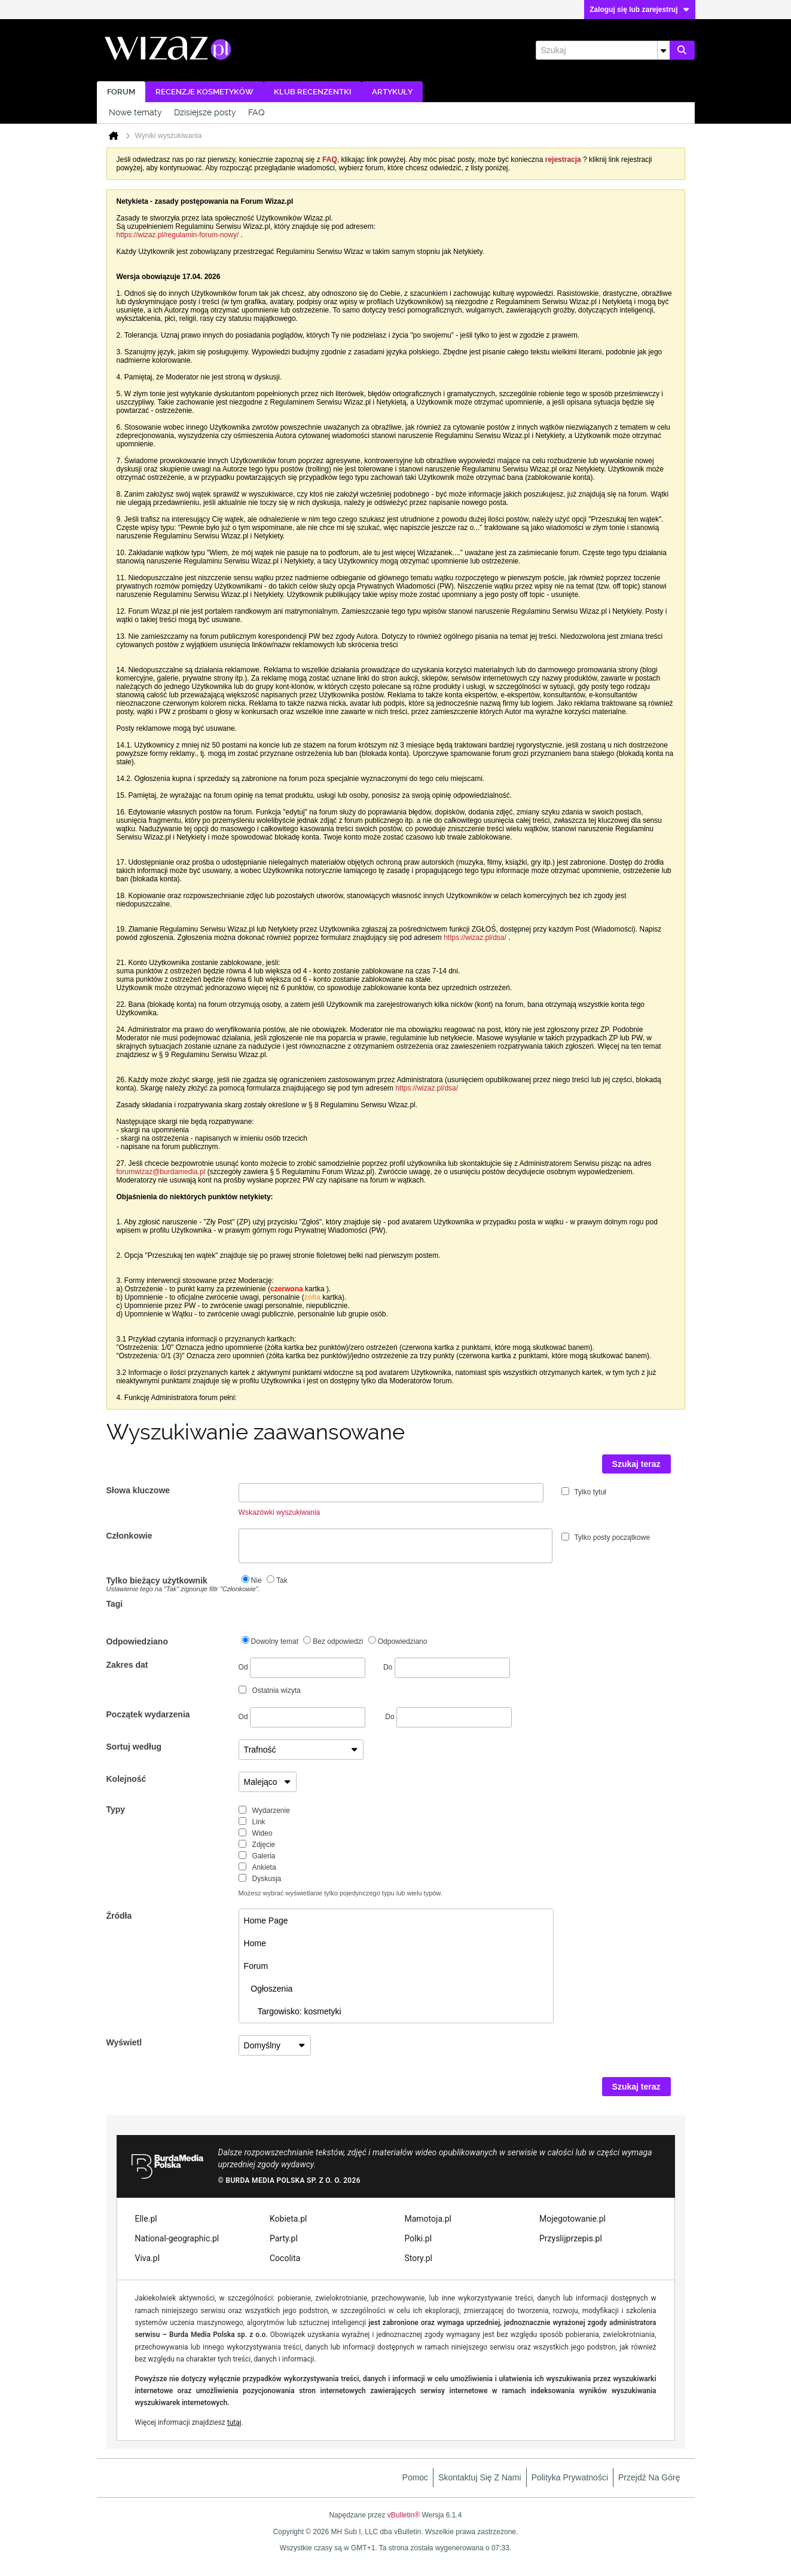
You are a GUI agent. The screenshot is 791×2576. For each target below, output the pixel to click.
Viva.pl (147, 2258)
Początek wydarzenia (148, 1714)
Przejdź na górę (649, 2477)
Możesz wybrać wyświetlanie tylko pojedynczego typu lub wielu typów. (340, 1893)
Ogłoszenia (268, 1988)
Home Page (266, 1920)
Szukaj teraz (636, 1464)
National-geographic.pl (177, 2238)
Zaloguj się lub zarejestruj (639, 9)
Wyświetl (124, 2042)
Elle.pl (146, 2218)
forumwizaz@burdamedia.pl (161, 1172)
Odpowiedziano (137, 1641)
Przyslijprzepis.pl (570, 2238)
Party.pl (284, 2238)
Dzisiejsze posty (205, 112)
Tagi (114, 1604)
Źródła (119, 1915)
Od (302, 1668)
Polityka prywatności (570, 2477)
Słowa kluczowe (138, 1490)
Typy (116, 1809)
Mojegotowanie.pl (572, 2218)
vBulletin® (403, 2515)
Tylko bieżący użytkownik (172, 1584)
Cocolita (285, 2258)
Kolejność (126, 1779)
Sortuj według (134, 1746)
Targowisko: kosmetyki (292, 2011)
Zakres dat (127, 1665)
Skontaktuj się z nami (479, 2477)
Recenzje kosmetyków (204, 91)
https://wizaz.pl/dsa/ (475, 937)
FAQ (256, 112)
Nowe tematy (135, 112)
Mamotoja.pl (428, 2218)
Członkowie (129, 1535)
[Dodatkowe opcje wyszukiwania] (663, 50)
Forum (121, 91)
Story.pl (418, 2258)
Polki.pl (418, 2238)
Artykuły (392, 91)
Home (255, 1943)
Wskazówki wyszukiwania (279, 1512)
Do (446, 1667)
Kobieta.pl (288, 2218)
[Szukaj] (603, 50)
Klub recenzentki (313, 91)
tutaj (234, 2422)
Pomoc (415, 2477)
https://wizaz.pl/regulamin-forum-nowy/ (178, 235)
